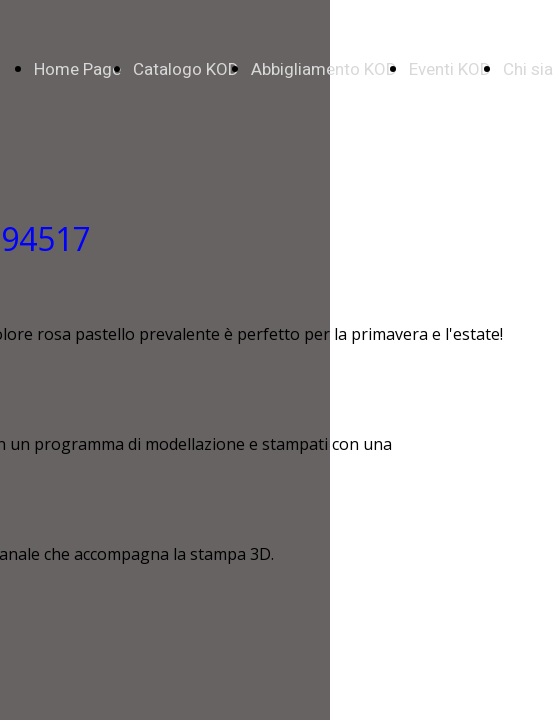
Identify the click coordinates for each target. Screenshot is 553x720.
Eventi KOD (450, 69)
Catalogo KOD (186, 69)
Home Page (77, 69)
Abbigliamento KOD (324, 69)
